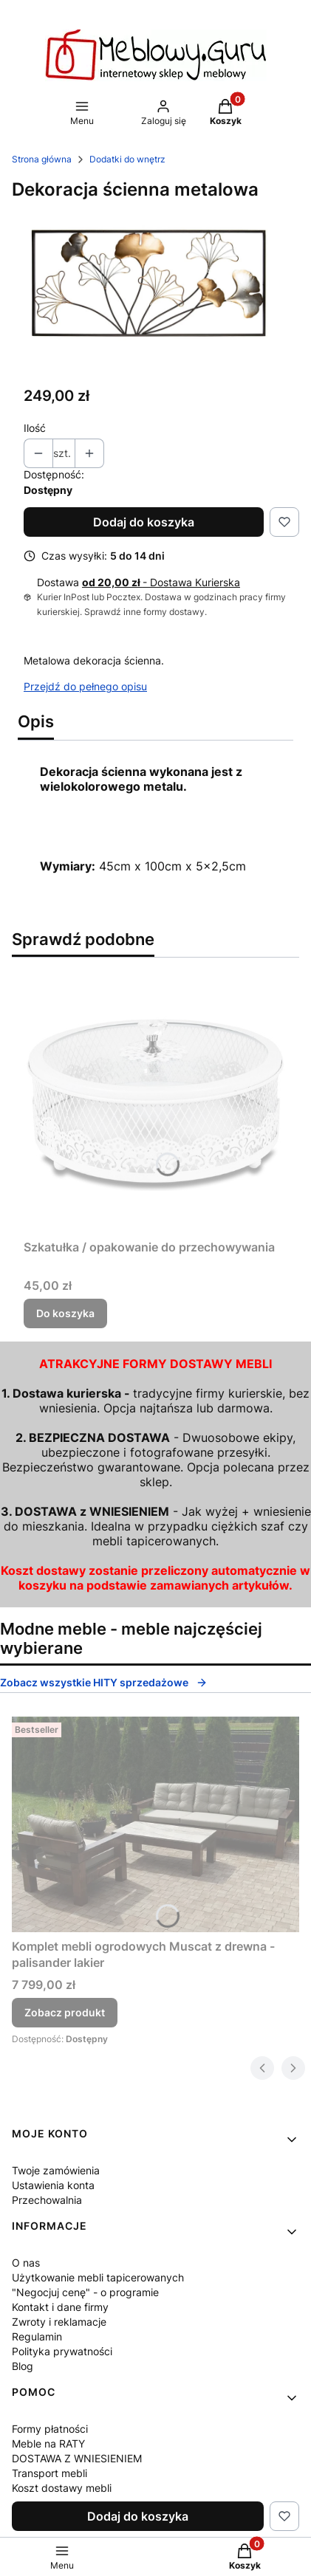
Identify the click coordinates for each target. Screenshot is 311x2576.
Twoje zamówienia (56, 2170)
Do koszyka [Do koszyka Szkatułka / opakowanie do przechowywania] (65, 1313)
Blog (22, 2366)
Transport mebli (49, 2473)
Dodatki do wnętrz (127, 159)
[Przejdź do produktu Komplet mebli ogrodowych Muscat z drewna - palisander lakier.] (155, 1824)
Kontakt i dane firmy (60, 2307)
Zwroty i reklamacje (59, 2321)
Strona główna (42, 159)
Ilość (35, 428)
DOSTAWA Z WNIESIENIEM (77, 2458)
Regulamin (37, 2336)
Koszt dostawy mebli (62, 2487)
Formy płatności (50, 2428)
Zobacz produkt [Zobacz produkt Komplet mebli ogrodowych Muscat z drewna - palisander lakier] (64, 2012)
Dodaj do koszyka (143, 522)
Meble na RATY (48, 2443)
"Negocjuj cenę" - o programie (85, 2292)
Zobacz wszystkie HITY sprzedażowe (104, 1682)
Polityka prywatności (62, 2351)
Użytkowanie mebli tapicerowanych (98, 2277)
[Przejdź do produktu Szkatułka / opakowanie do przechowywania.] (155, 1101)
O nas (26, 2262)
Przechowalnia (47, 2200)
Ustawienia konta (53, 2185)
